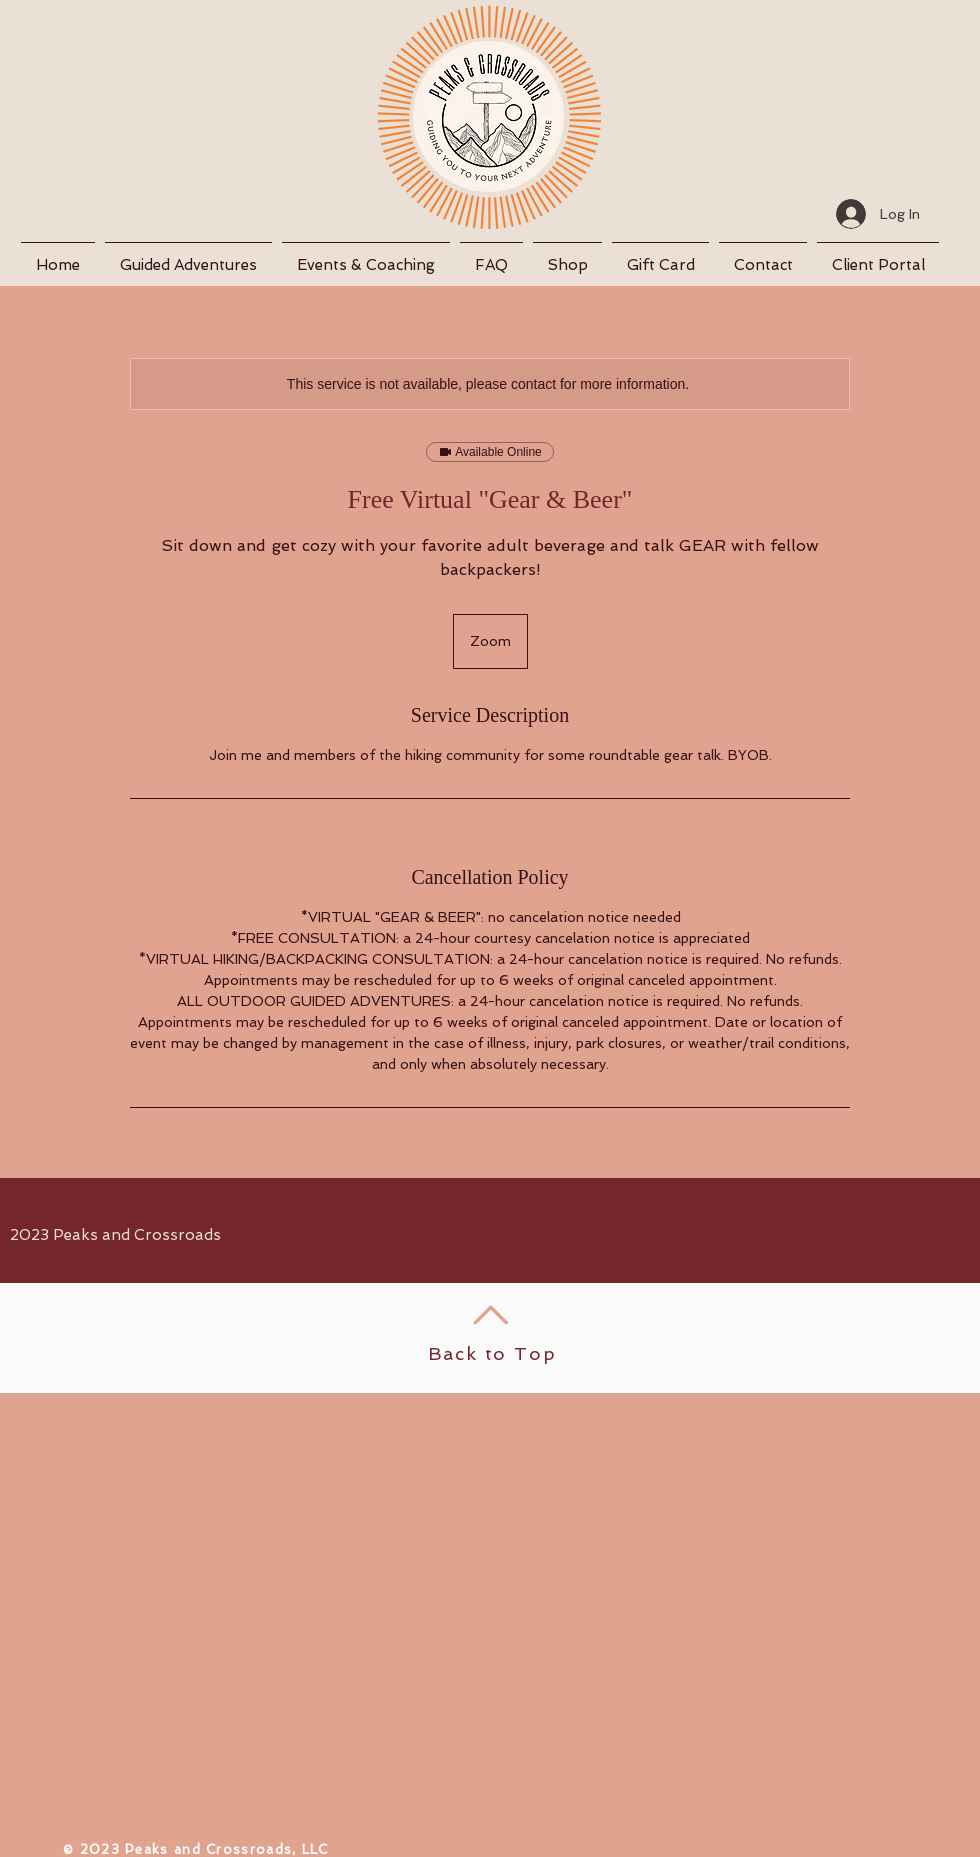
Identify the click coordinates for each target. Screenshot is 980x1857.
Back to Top (492, 1353)
